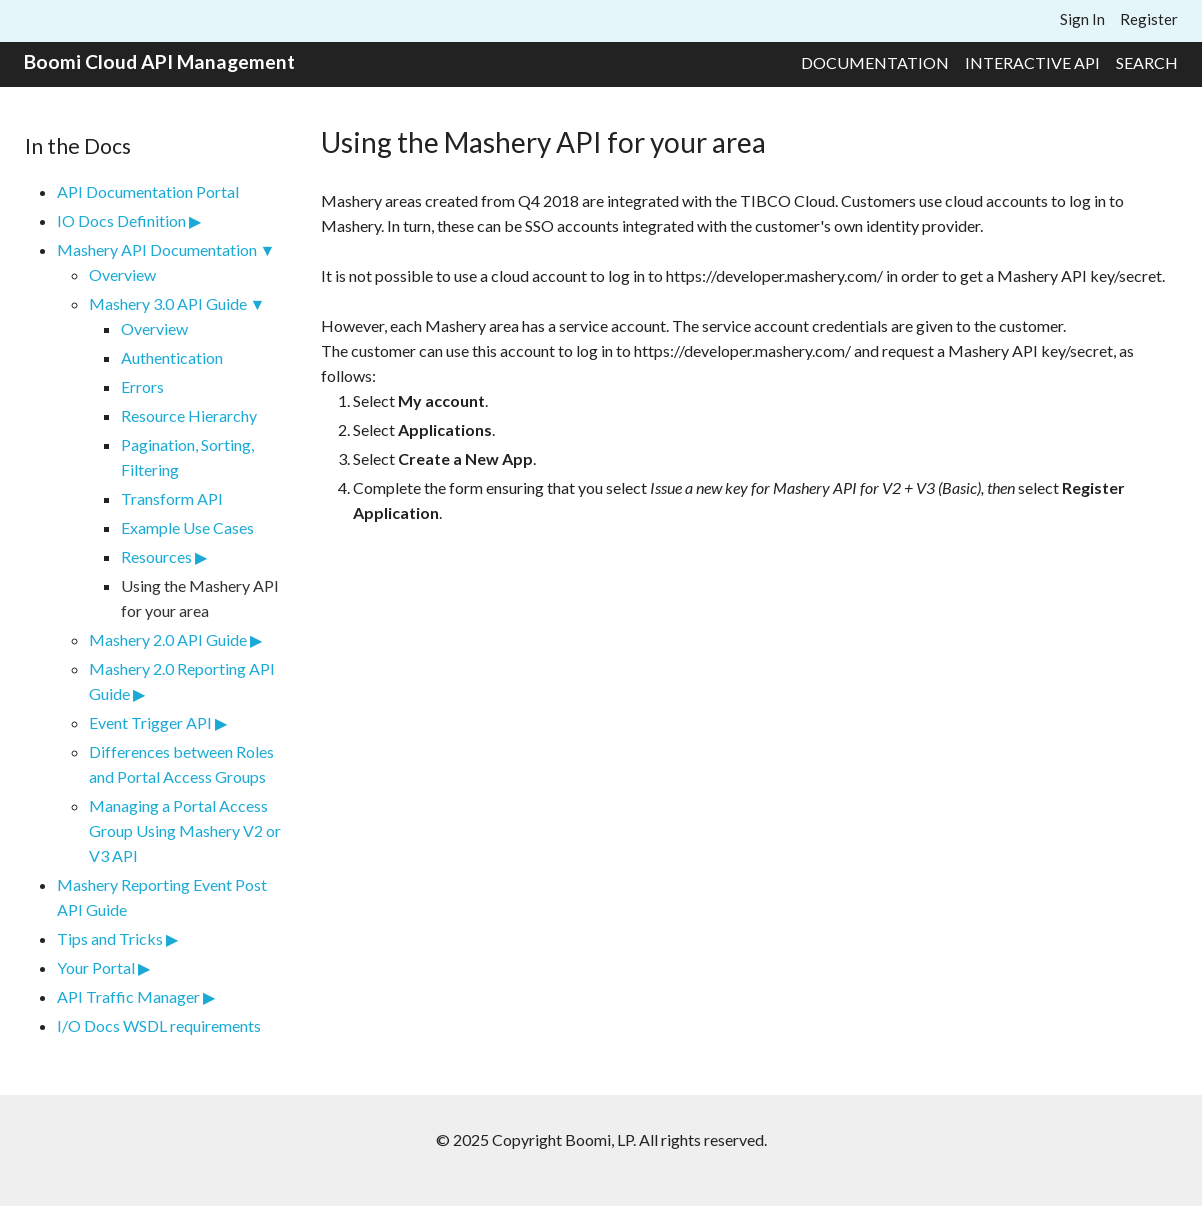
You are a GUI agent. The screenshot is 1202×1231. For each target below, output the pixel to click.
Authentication (172, 357)
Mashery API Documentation (157, 249)
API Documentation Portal (148, 191)
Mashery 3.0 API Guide (168, 303)
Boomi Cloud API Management (159, 61)
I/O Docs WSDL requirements (159, 1025)
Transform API (172, 498)
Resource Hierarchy (189, 415)
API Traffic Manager (128, 996)
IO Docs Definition (121, 220)
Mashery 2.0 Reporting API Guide (182, 681)
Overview (122, 274)
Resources (156, 556)
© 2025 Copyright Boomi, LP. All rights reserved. (601, 1139)
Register (1149, 19)
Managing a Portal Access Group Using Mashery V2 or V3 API (185, 830)
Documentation (875, 62)
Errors (142, 386)
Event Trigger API (150, 722)
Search (1147, 62)
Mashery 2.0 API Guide (168, 639)
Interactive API (1032, 62)
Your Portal (96, 967)
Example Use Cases (187, 527)
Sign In (1082, 19)
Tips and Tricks (110, 938)
